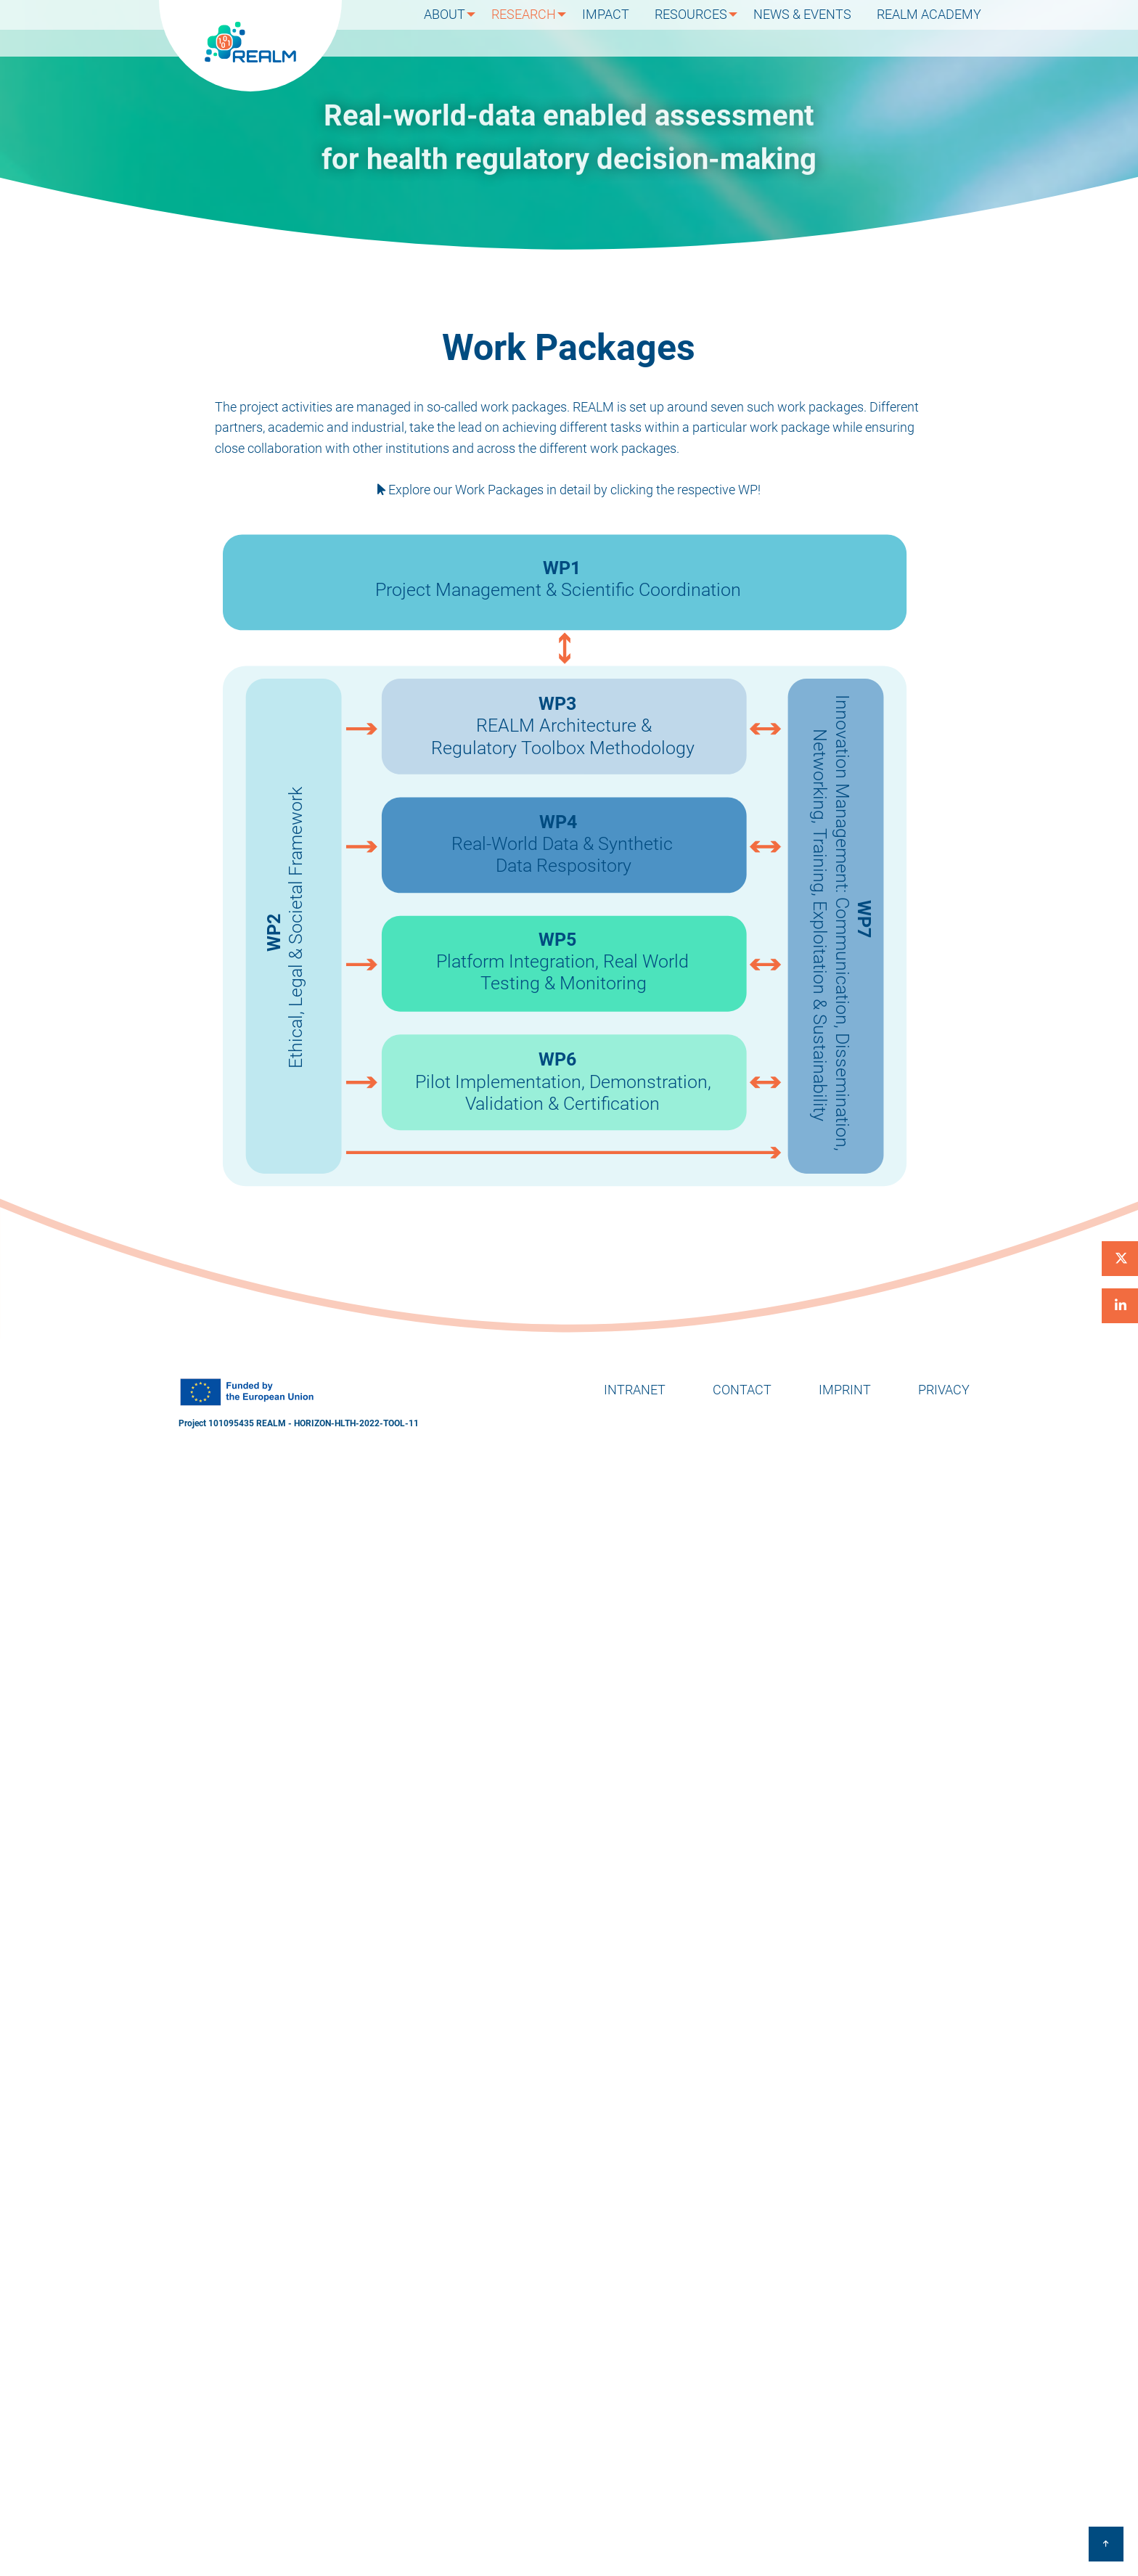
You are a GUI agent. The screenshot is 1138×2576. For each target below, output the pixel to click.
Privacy (944, 1389)
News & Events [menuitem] (814, 28)
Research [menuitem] (539, 28)
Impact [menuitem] (623, 28)
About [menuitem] (457, 28)
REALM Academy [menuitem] (932, 28)
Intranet (635, 1389)
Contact (742, 1389)
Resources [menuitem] (700, 28)
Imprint (845, 1389)
